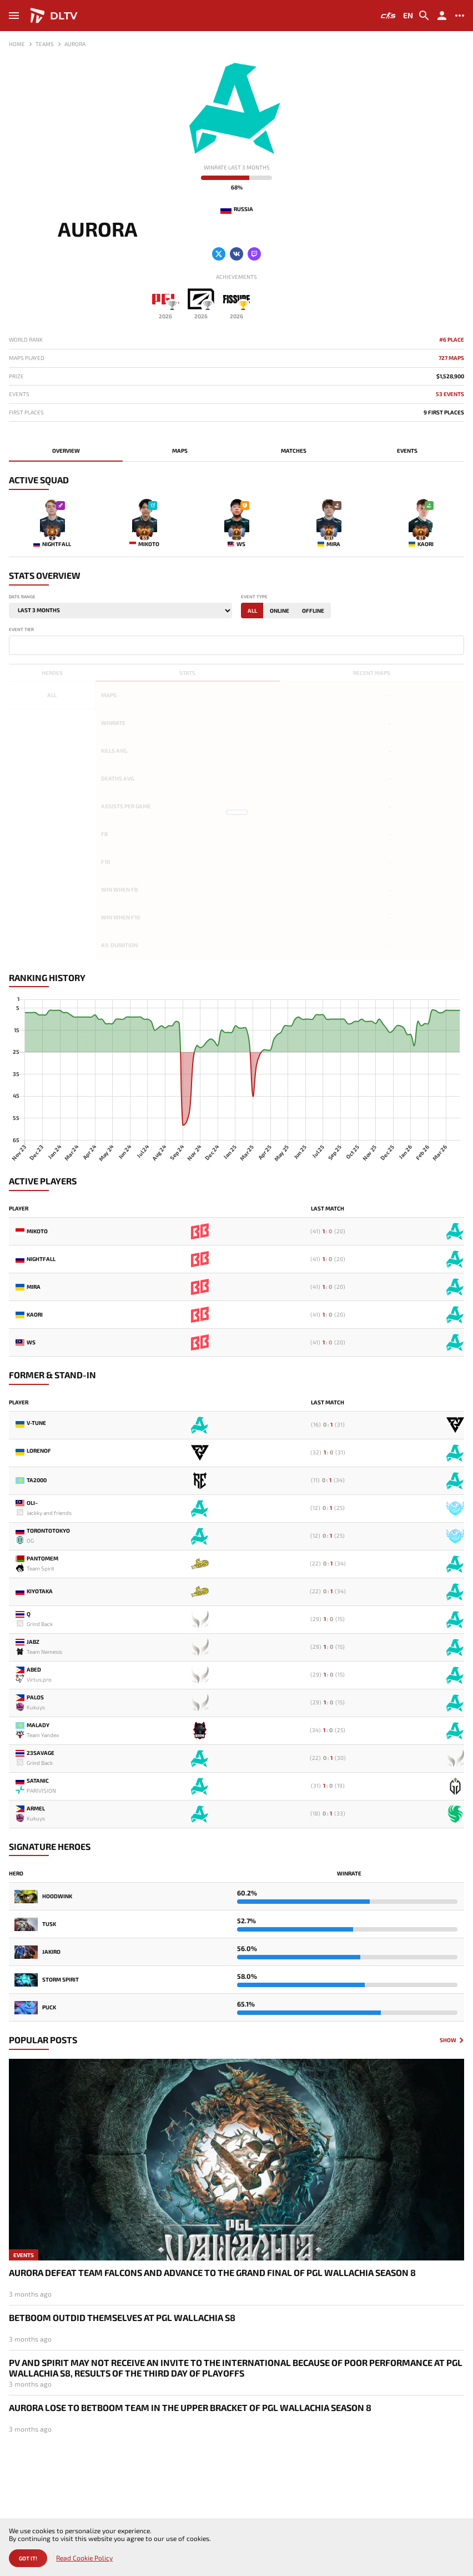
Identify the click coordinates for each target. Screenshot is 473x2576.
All (252, 610)
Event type (254, 596)
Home (17, 44)
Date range (22, 596)
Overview (66, 450)
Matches (293, 450)
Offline (313, 610)
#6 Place (451, 340)
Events (407, 450)
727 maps (451, 358)
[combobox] (236, 645)
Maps (180, 450)
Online (279, 610)
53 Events (450, 394)
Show (448, 2040)
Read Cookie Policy (84, 2558)
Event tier (21, 629)
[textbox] (14, 644)
